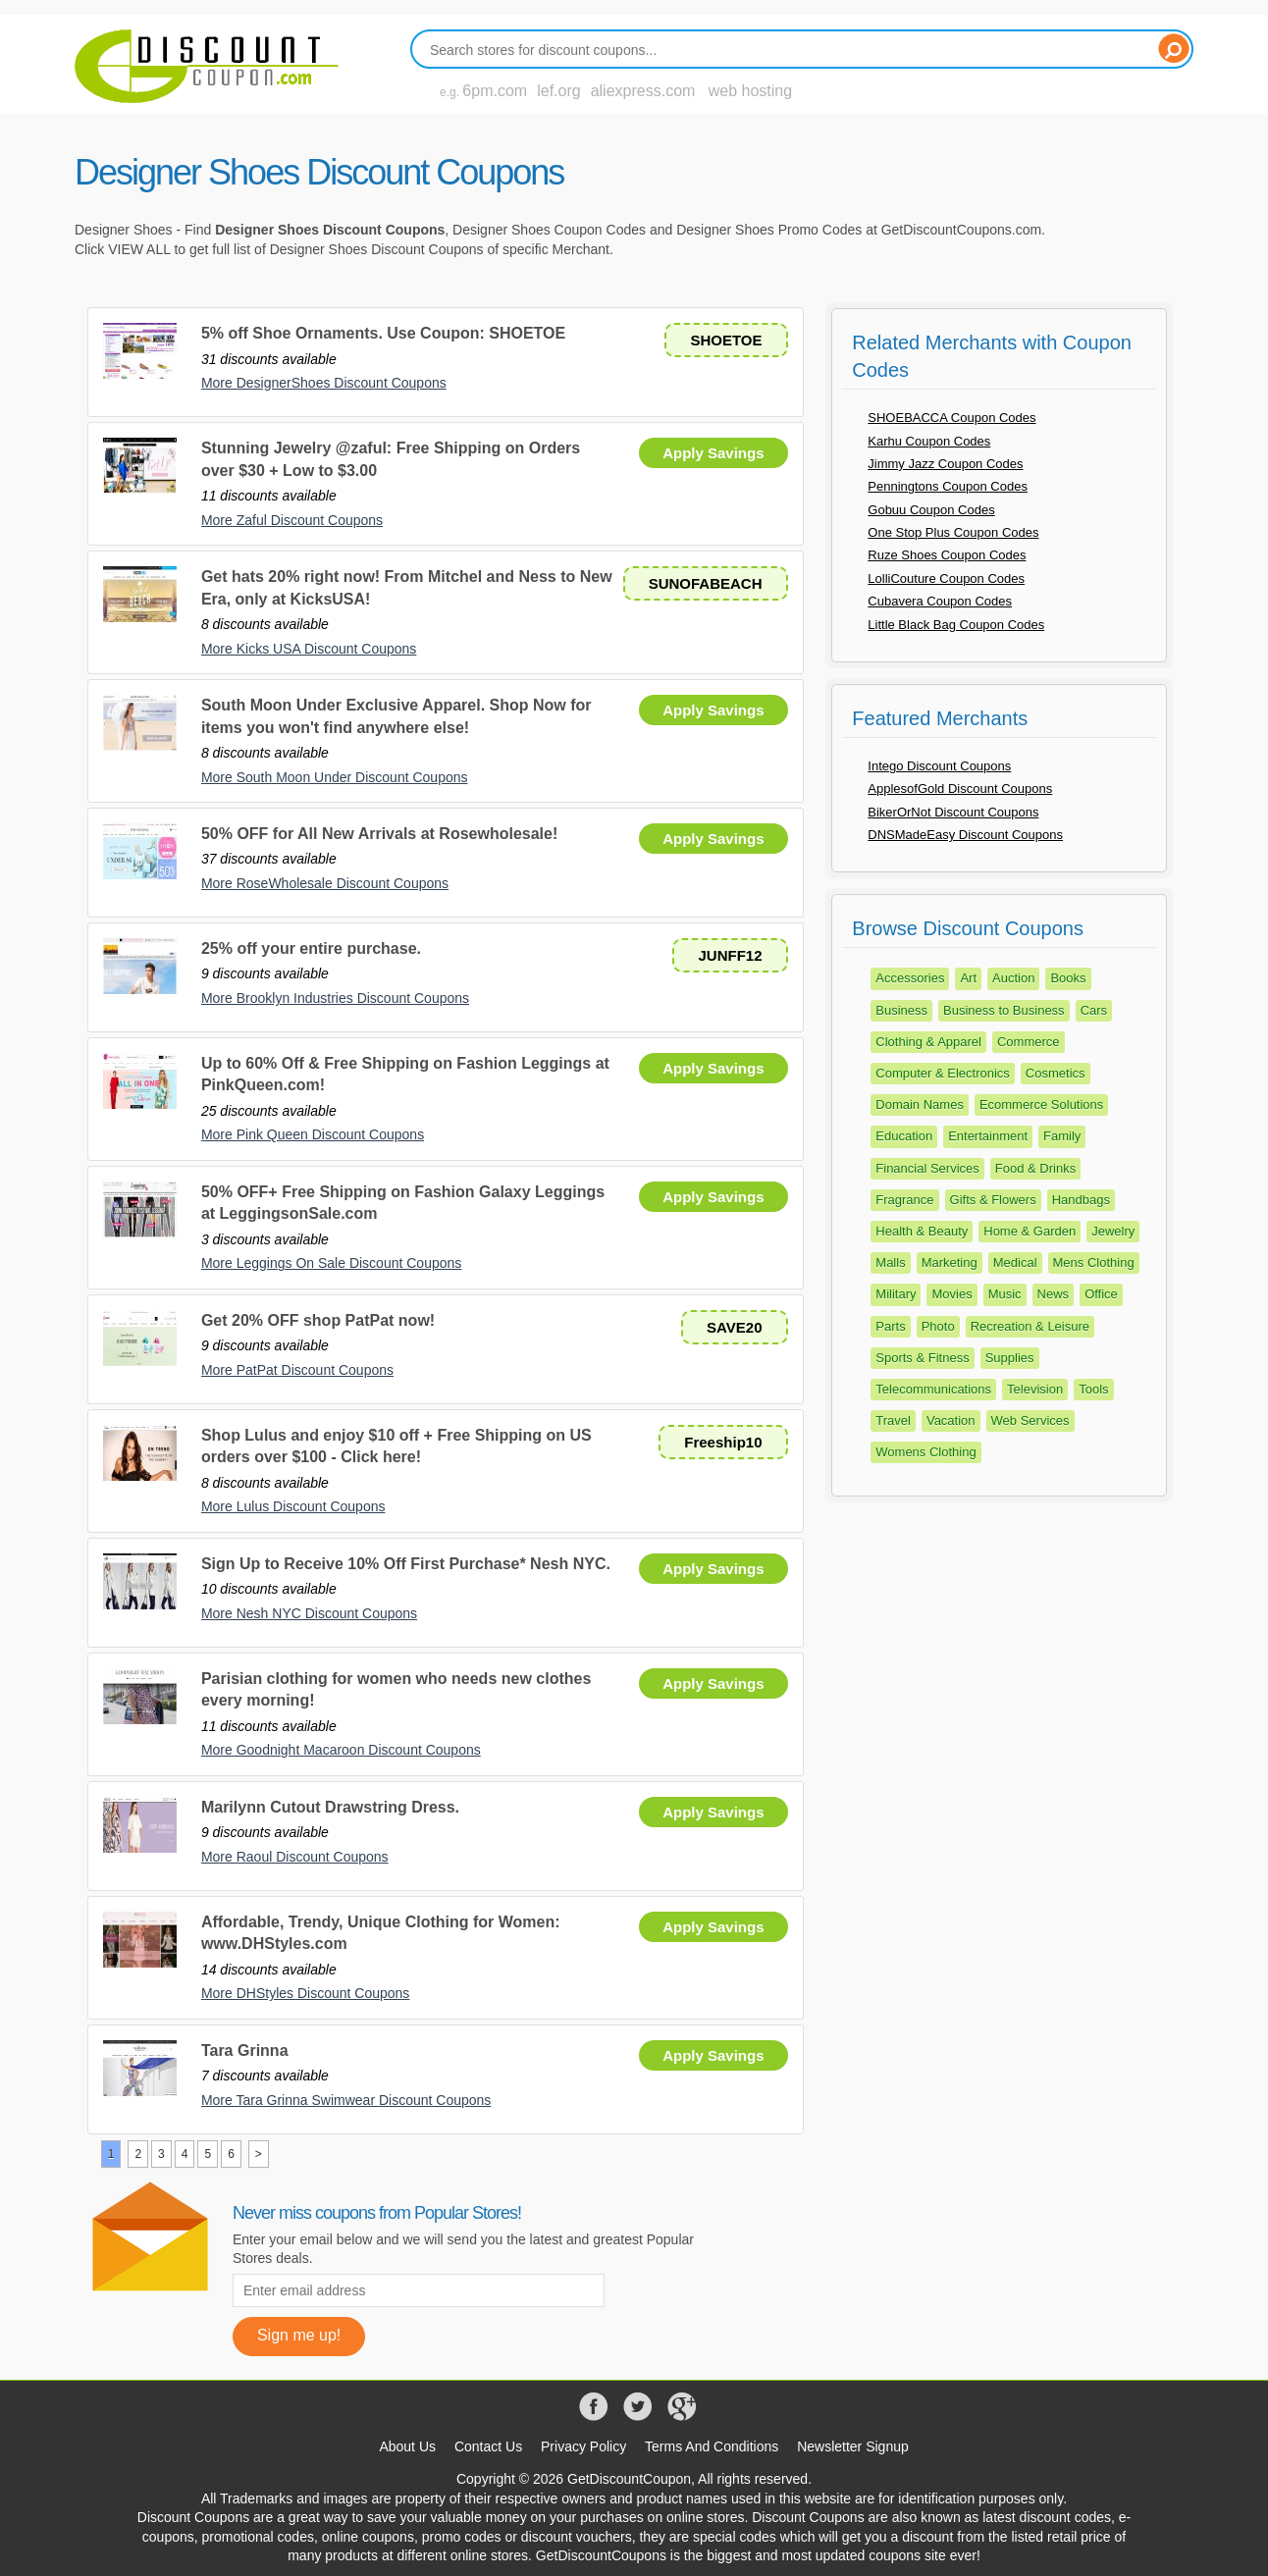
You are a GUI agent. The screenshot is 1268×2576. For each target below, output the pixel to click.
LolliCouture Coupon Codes (946, 578)
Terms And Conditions (711, 2446)
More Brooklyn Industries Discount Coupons (335, 998)
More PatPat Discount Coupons (297, 1370)
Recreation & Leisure (1030, 1326)
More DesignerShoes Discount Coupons (324, 383)
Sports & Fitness (922, 1357)
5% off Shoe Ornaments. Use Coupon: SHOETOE (383, 333)
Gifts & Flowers (993, 1199)
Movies (951, 1294)
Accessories (909, 978)
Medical (1015, 1262)
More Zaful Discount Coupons (292, 520)
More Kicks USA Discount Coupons (308, 649)
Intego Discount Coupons (939, 766)
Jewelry (1113, 1231)
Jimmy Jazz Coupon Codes (945, 463)
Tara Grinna (245, 2050)
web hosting (750, 90)
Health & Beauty (921, 1231)
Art (968, 978)
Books (1067, 978)
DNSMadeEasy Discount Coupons (965, 834)
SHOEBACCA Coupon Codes (951, 417)
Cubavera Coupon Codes (940, 601)
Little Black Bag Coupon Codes (956, 624)
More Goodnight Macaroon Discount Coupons (341, 1750)
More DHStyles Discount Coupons (305, 1993)
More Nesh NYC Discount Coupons (309, 1613)
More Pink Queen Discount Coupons (312, 1134)
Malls (890, 1262)
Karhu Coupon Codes (929, 441)
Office (1101, 1294)
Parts (890, 1326)
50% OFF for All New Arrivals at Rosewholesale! (379, 833)
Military (895, 1294)
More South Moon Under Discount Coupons (334, 777)
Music (1005, 1294)
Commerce (1028, 1041)
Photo (938, 1326)
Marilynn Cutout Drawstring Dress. (330, 1807)
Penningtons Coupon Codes (948, 486)
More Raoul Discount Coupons (295, 1857)
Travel (893, 1420)
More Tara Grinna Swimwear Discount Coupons (346, 2100)
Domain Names (919, 1104)
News (1053, 1294)
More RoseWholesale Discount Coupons (325, 883)
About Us (407, 2446)
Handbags (1081, 1199)
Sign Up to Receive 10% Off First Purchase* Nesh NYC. (405, 1563)
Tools (1093, 1389)
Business (901, 1010)
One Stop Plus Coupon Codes (953, 532)
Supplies (1009, 1357)
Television (1035, 1389)
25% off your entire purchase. (311, 948)
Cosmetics (1055, 1073)
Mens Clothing (1094, 1262)
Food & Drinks (1035, 1168)
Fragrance (904, 1199)
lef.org (558, 90)
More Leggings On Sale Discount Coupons (331, 1263)
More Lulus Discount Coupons (293, 1506)
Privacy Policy (583, 2446)
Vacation (951, 1420)
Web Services (1030, 1420)
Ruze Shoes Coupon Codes (947, 555)
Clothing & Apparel (928, 1041)
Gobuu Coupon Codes (931, 509)
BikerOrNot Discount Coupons (953, 812)
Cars (1094, 1010)
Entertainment (988, 1136)
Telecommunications (933, 1389)
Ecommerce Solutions (1041, 1104)
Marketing (949, 1262)
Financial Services (927, 1168)
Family (1062, 1136)
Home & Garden (1029, 1231)
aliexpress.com (643, 90)
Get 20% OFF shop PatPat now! (318, 1320)
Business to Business (1004, 1010)
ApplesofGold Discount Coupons (960, 788)
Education (903, 1136)
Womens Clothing (925, 1452)
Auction (1013, 978)
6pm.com (494, 90)
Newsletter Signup (853, 2446)
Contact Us (488, 2446)
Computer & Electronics (942, 1073)
